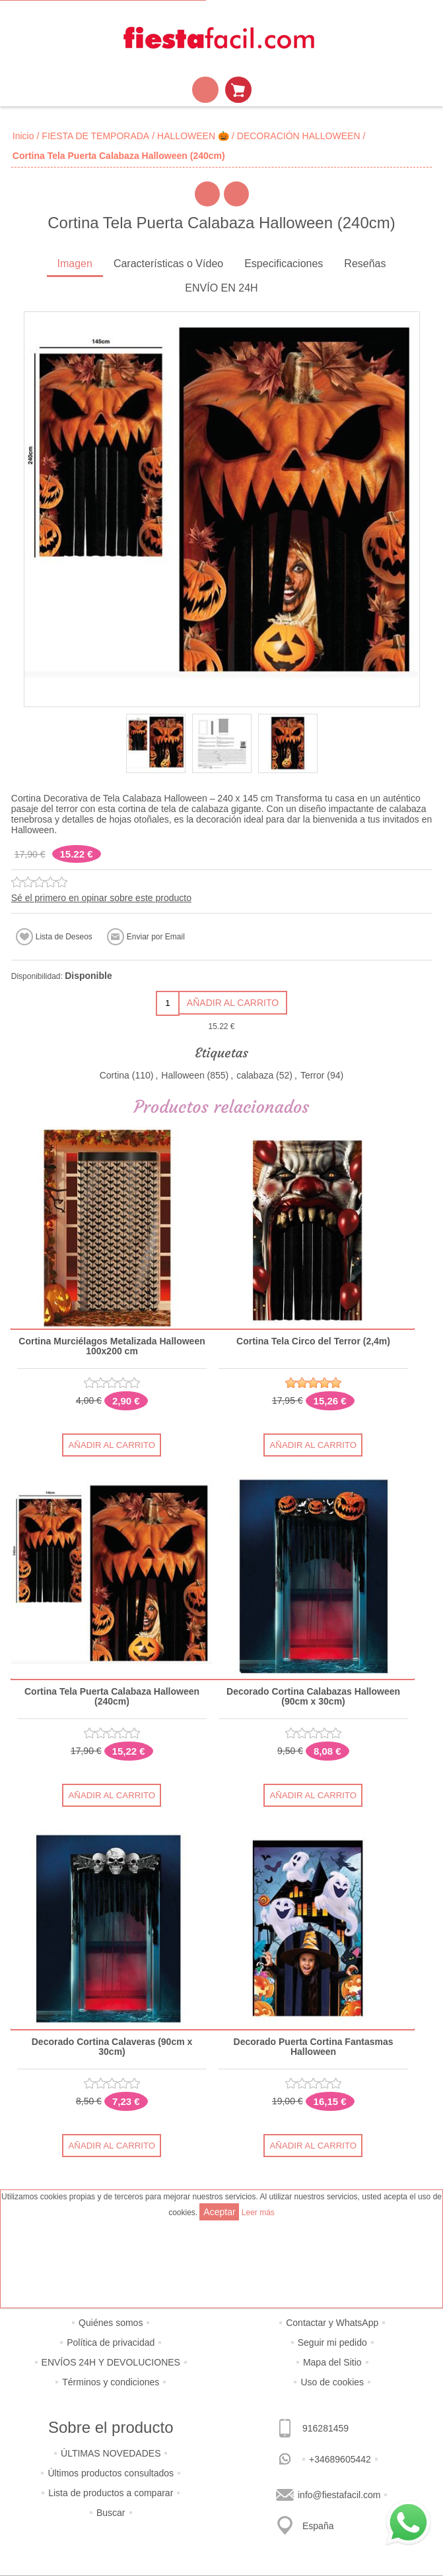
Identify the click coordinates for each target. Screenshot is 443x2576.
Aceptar (219, 2212)
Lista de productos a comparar (110, 2493)
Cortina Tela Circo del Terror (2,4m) (313, 1341)
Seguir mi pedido (332, 2342)
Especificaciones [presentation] (283, 263)
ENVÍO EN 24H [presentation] (221, 288)
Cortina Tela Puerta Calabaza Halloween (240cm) (111, 1697)
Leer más (258, 2212)
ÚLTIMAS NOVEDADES (110, 2453)
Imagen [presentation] (74, 263)
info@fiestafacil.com (339, 2495)
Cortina (114, 1075)
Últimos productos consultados (111, 2473)
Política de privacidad (110, 2342)
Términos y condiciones (110, 2382)
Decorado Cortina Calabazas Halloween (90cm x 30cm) (313, 1697)
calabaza (254, 1075)
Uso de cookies (332, 2382)
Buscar (110, 2512)
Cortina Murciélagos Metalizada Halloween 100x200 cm (111, 1346)
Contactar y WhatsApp (332, 2322)
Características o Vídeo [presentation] (168, 263)
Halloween (182, 1075)
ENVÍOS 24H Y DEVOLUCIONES (111, 2362)
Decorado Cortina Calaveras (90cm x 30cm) (112, 2047)
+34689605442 (340, 2459)
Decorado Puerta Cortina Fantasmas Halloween (313, 2047)
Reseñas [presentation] (365, 263)
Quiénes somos (111, 2322)
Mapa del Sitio (332, 2362)
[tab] (75, 265)
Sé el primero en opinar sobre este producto (101, 898)
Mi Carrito (238, 90)
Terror (312, 1075)
